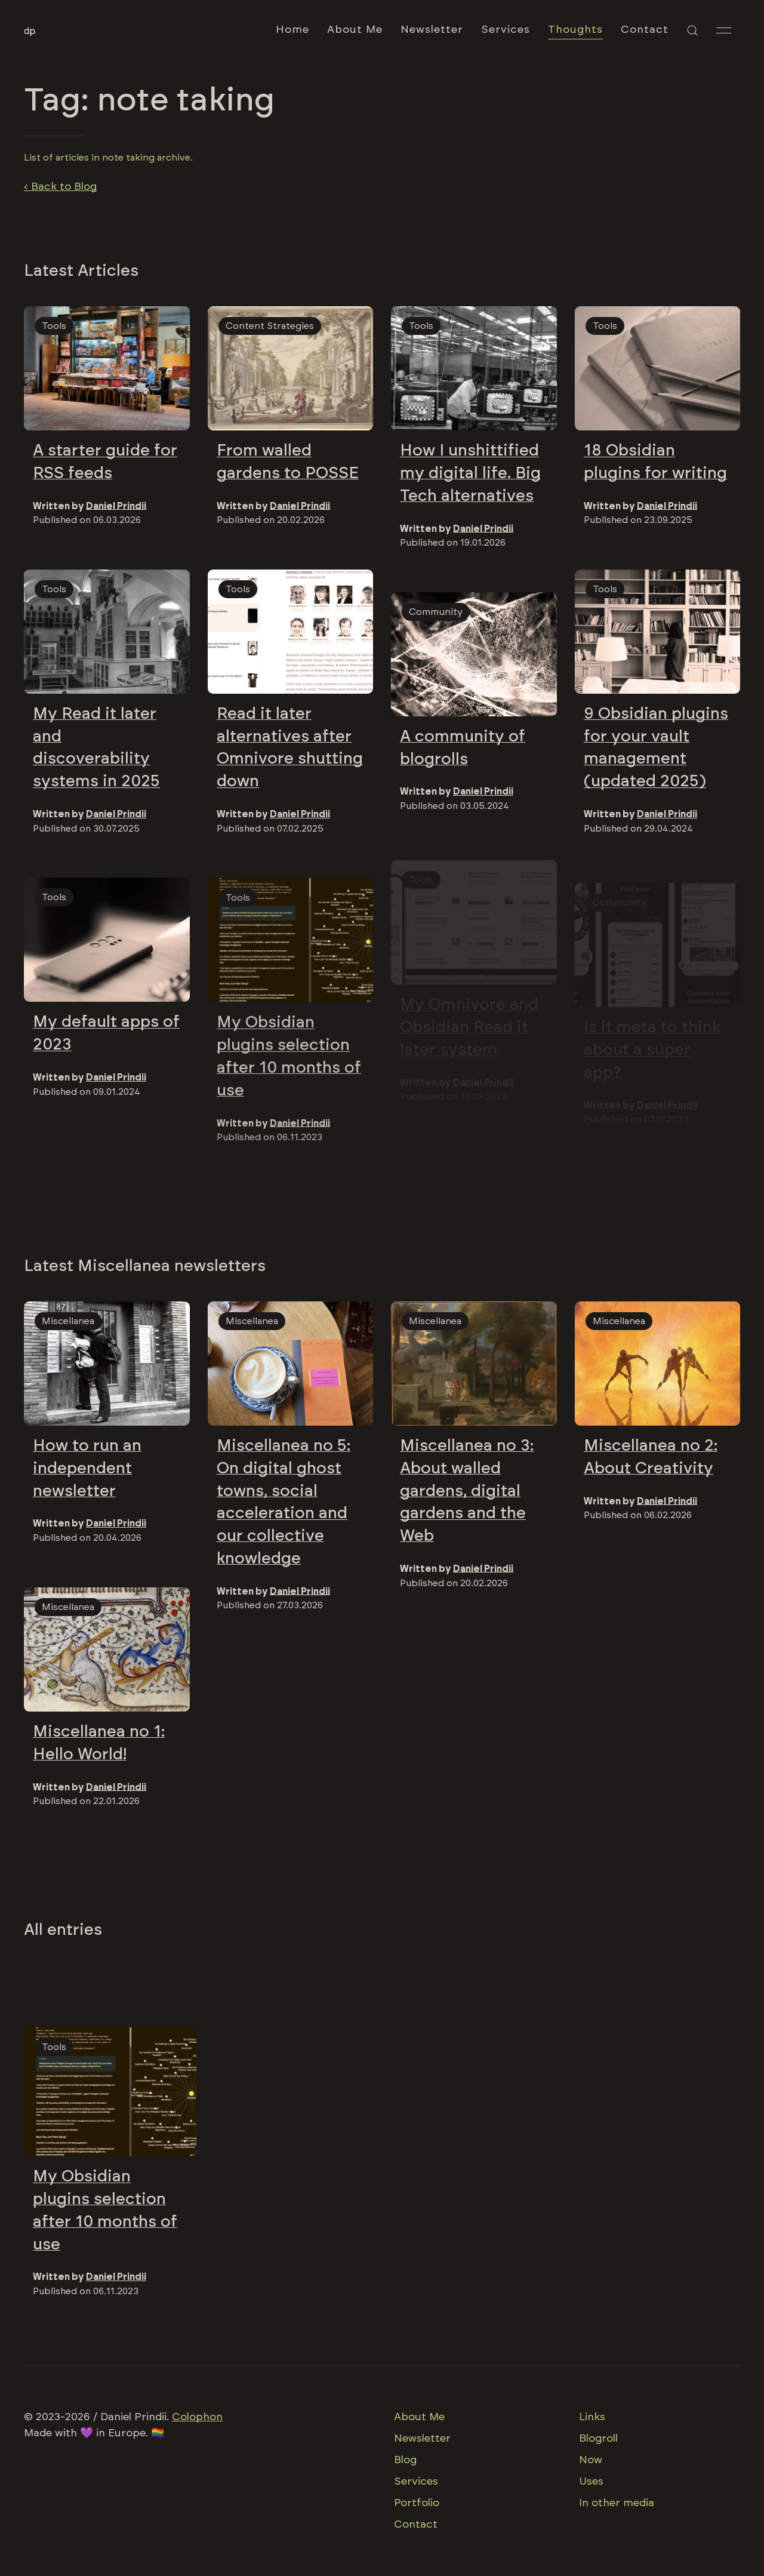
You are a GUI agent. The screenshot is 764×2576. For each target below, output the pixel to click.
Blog (405, 2460)
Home (292, 29)
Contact (644, 29)
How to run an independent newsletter (87, 1470)
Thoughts (575, 29)
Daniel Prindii (116, 506)
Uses (591, 2481)
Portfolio (416, 2503)
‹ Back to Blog (60, 186)
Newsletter (432, 29)
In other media (616, 2503)
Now (590, 2460)
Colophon (197, 2417)
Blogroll (598, 2438)
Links (592, 2417)
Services (505, 29)
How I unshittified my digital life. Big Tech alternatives (470, 473)
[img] (107, 368)
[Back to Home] (30, 30)
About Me (355, 29)
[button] (692, 30)
